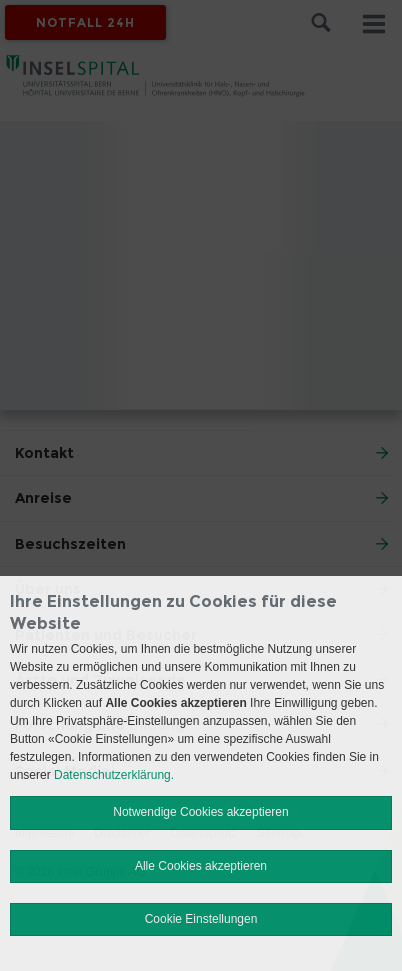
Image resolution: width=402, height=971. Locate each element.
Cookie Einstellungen (201, 919)
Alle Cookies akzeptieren (201, 866)
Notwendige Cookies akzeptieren (200, 812)
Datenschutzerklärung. (114, 775)
